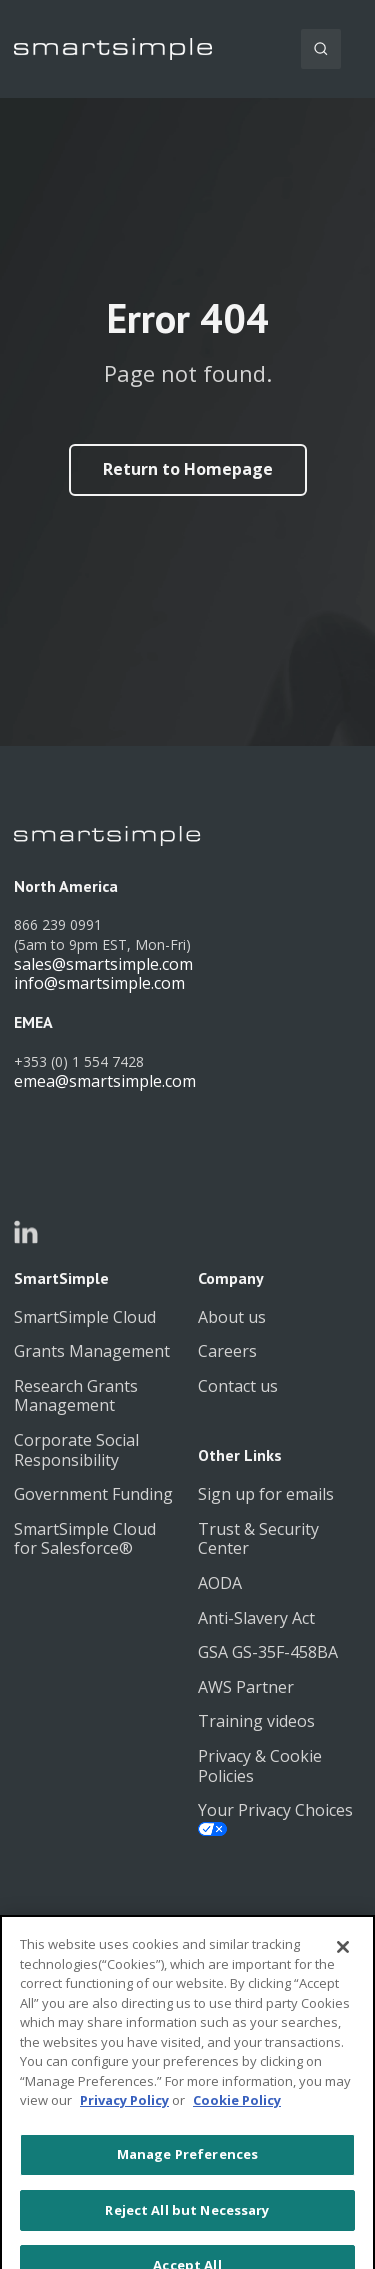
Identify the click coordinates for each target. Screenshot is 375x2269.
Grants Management (92, 1351)
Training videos (256, 1721)
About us (232, 1317)
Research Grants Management (76, 1396)
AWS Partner (246, 1687)
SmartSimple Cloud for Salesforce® (85, 1539)
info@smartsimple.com (99, 983)
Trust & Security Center (258, 1539)
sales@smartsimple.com (103, 964)
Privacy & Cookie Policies (260, 1766)
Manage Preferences (187, 2184)
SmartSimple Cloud (85, 1317)
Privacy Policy (124, 2130)
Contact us (238, 1386)
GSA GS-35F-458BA (268, 1652)
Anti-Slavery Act (256, 1618)
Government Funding (93, 1494)
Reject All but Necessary (187, 2239)
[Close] (343, 1977)
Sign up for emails (266, 1494)
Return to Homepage (188, 469)
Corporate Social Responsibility (76, 1450)
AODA (220, 1583)
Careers (227, 1351)
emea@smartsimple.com (105, 1081)
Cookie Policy (237, 2130)
